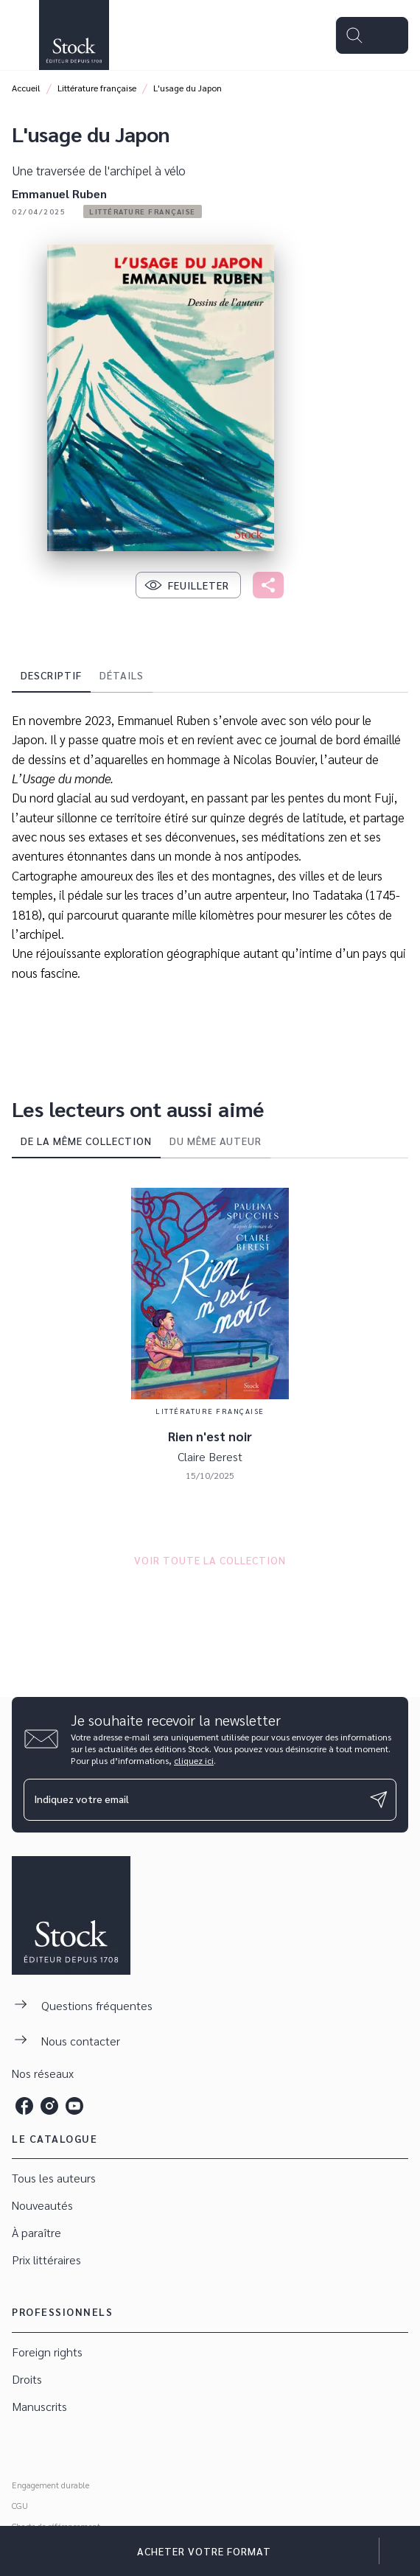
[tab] (51, 675)
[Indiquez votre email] (192, 1800)
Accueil (26, 88)
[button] (142, 211)
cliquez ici (194, 1760)
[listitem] (24, 2105)
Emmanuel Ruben (59, 193)
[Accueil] (74, 35)
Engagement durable (50, 2485)
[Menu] (372, 35)
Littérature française (96, 88)
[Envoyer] (378, 1799)
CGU (20, 2505)
